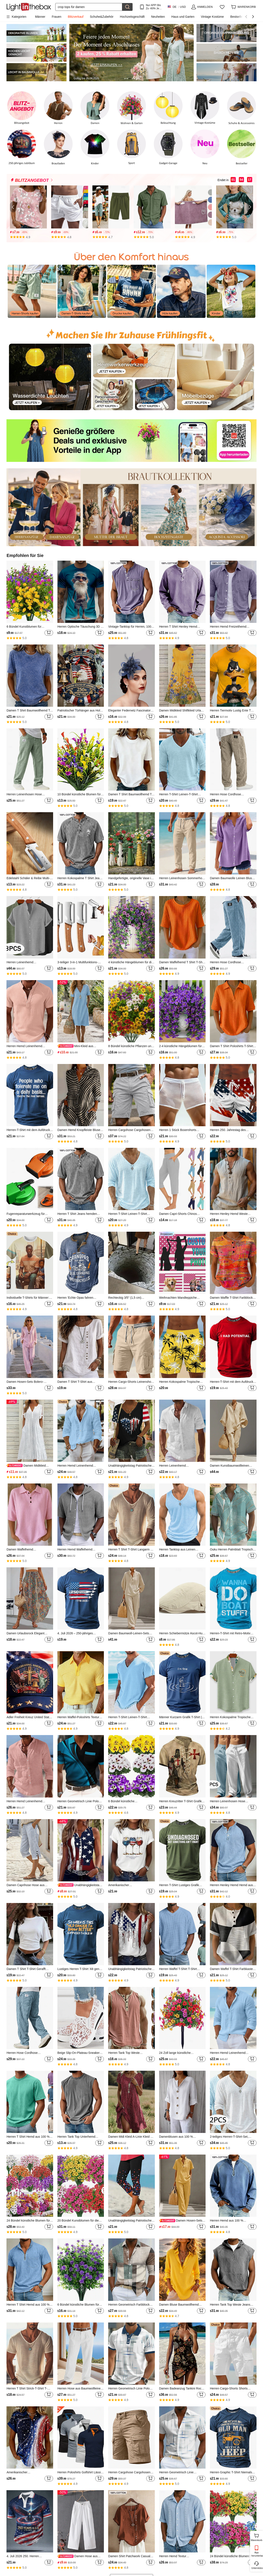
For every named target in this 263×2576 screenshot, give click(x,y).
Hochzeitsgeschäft (132, 16)
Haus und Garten (183, 16)
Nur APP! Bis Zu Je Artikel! (153, 7)
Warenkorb (256, 2536)
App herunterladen (256, 2554)
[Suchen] (88, 7)
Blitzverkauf (75, 16)
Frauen (56, 16)
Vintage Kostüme (212, 16)
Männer (40, 16)
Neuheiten (158, 16)
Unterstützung (256, 2568)
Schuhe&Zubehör (101, 16)
